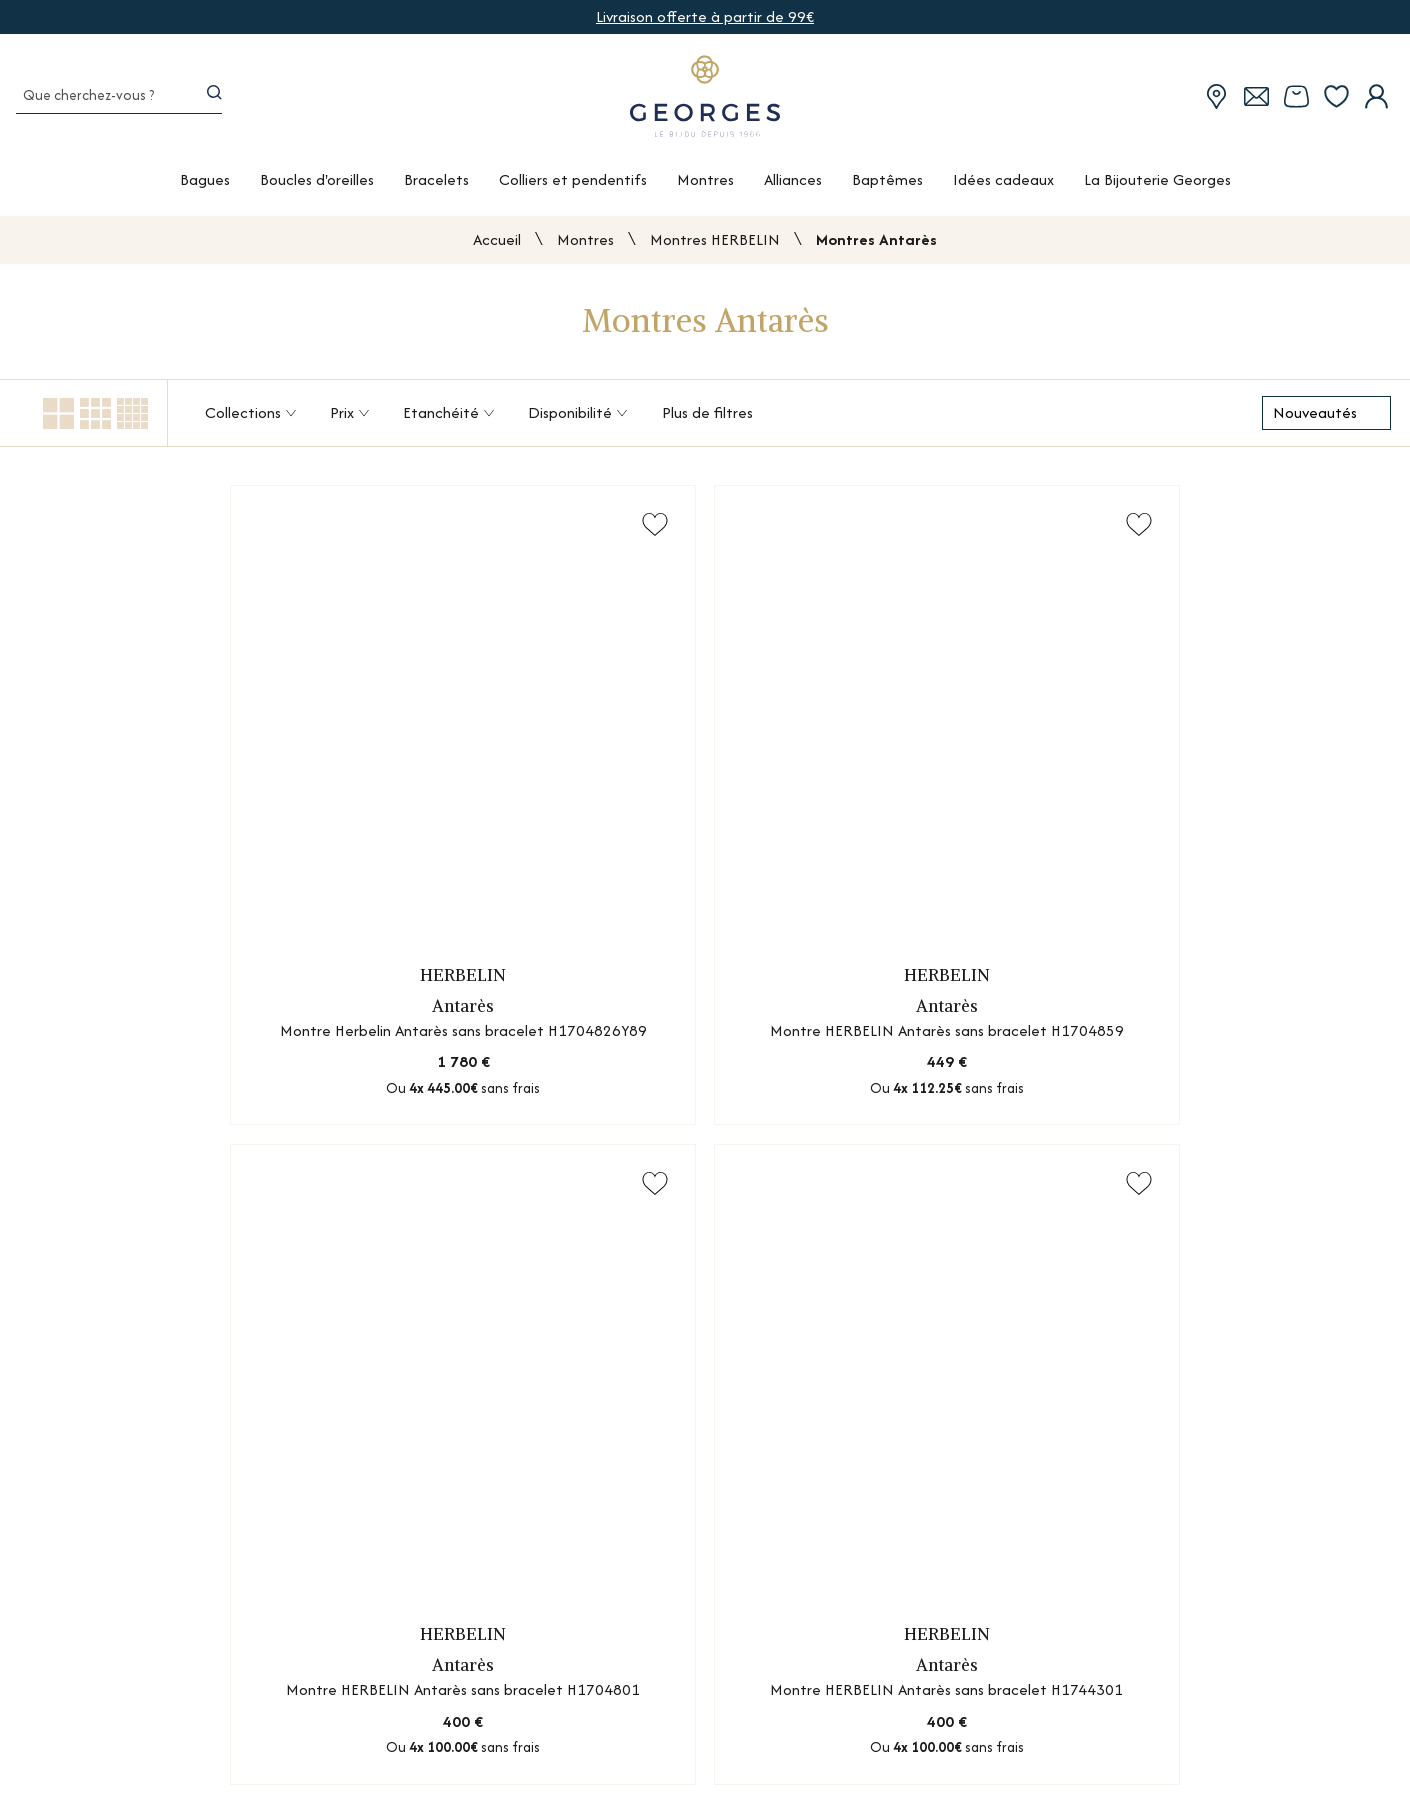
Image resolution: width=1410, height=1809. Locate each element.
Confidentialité (1247, 1743)
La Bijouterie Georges (1157, 186)
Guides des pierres (786, 1708)
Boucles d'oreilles (317, 186)
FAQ (975, 1743)
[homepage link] (705, 102)
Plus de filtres (707, 416)
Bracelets (436, 186)
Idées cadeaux (1003, 186)
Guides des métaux (789, 1743)
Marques (419, 1778)
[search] (217, 101)
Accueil (497, 243)
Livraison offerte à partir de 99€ (705, 16)
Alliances (793, 186)
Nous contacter (1015, 1708)
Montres (705, 186)
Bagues (205, 186)
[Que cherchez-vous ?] (97, 101)
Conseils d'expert (1019, 1778)
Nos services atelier (456, 1743)
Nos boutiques (439, 1708)
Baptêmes (887, 186)
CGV (1210, 1778)
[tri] (1326, 417)
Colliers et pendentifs (573, 186)
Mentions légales (1252, 1708)
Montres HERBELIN (715, 243)
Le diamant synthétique (806, 1778)
